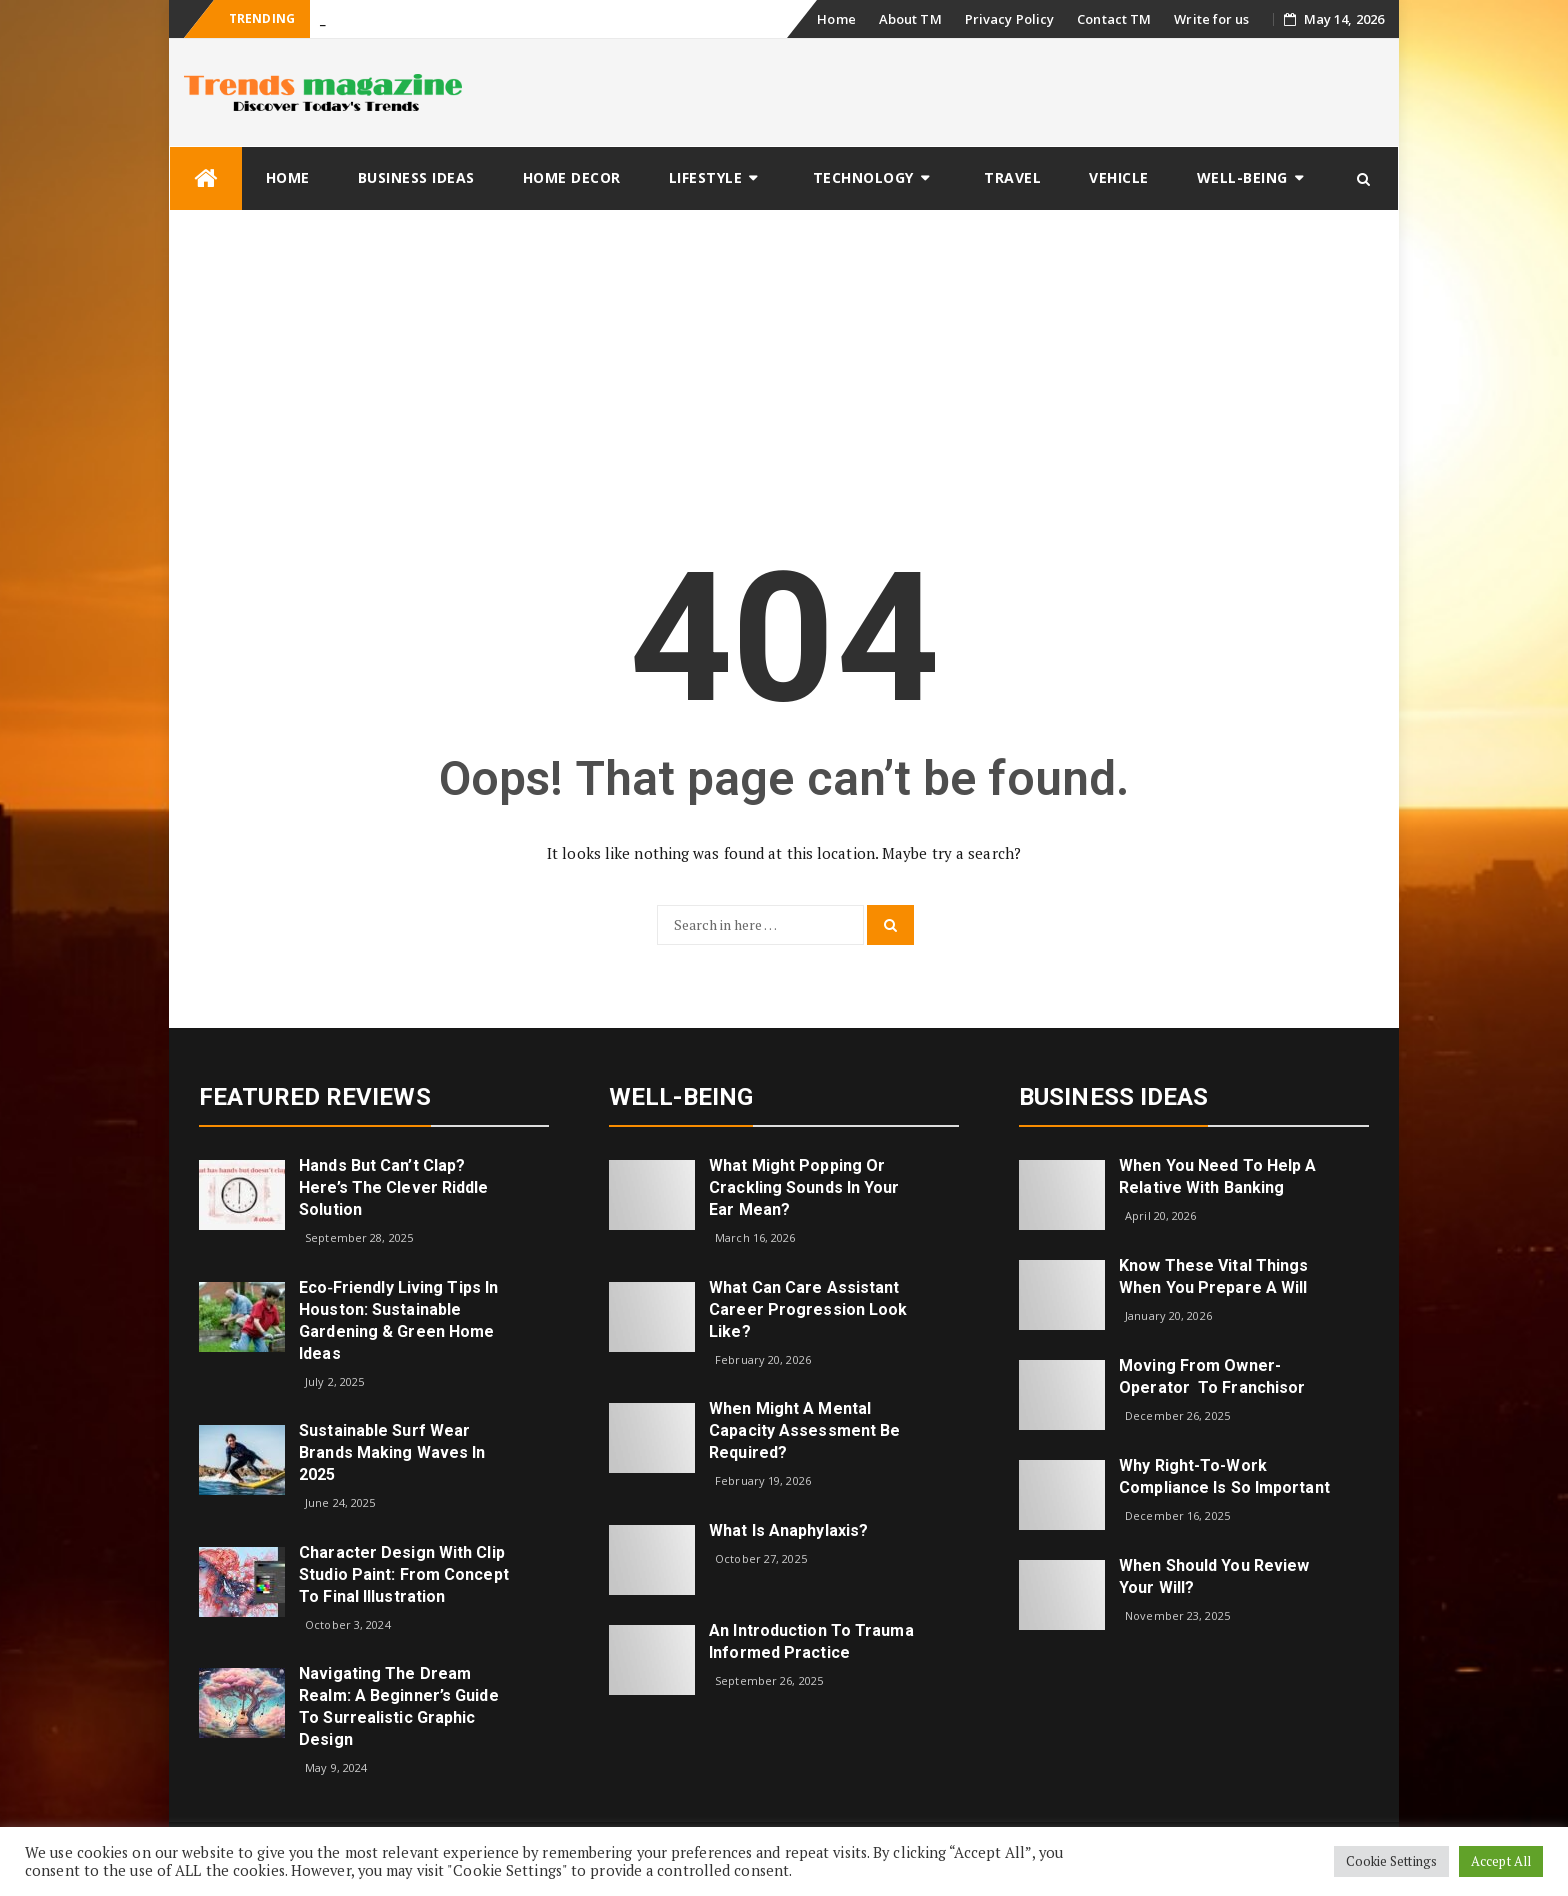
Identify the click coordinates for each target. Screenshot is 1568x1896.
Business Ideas (416, 177)
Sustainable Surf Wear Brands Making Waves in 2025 (392, 1452)
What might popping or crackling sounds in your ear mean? (804, 1187)
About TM (910, 19)
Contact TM (1114, 19)
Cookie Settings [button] (1392, 1861)
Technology (863, 177)
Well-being (1242, 177)
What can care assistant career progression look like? (808, 1309)
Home (836, 19)
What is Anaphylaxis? (788, 1530)
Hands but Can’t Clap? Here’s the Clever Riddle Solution (393, 1187)
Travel (1012, 177)
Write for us (1211, 19)
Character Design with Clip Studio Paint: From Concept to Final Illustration (404, 1574)
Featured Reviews (315, 1097)
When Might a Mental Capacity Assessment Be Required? (804, 1430)
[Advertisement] (784, 361)
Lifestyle (706, 177)
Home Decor (572, 177)
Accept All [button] (1501, 1861)
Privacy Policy (1009, 19)
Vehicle (1119, 177)
